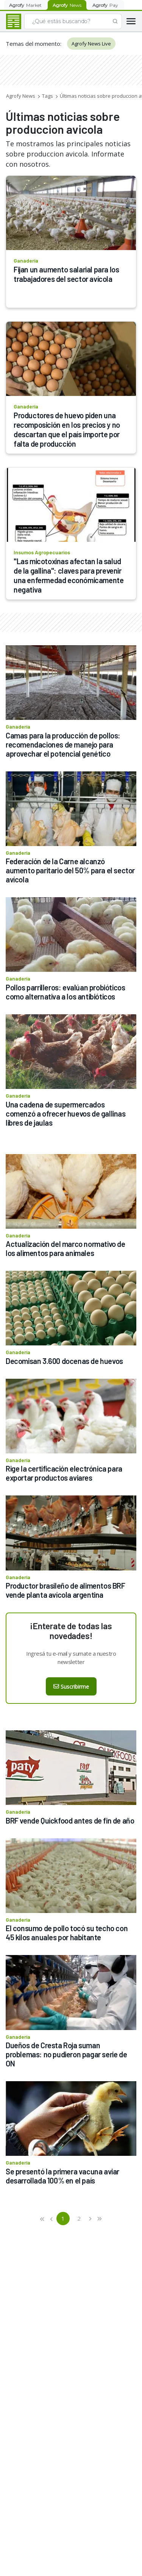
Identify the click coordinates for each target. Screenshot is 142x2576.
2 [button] (79, 2218)
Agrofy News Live (91, 43)
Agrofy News (20, 96)
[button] (42, 2218)
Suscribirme (71, 1686)
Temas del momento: (33, 43)
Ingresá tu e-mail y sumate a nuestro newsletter (71, 1658)
